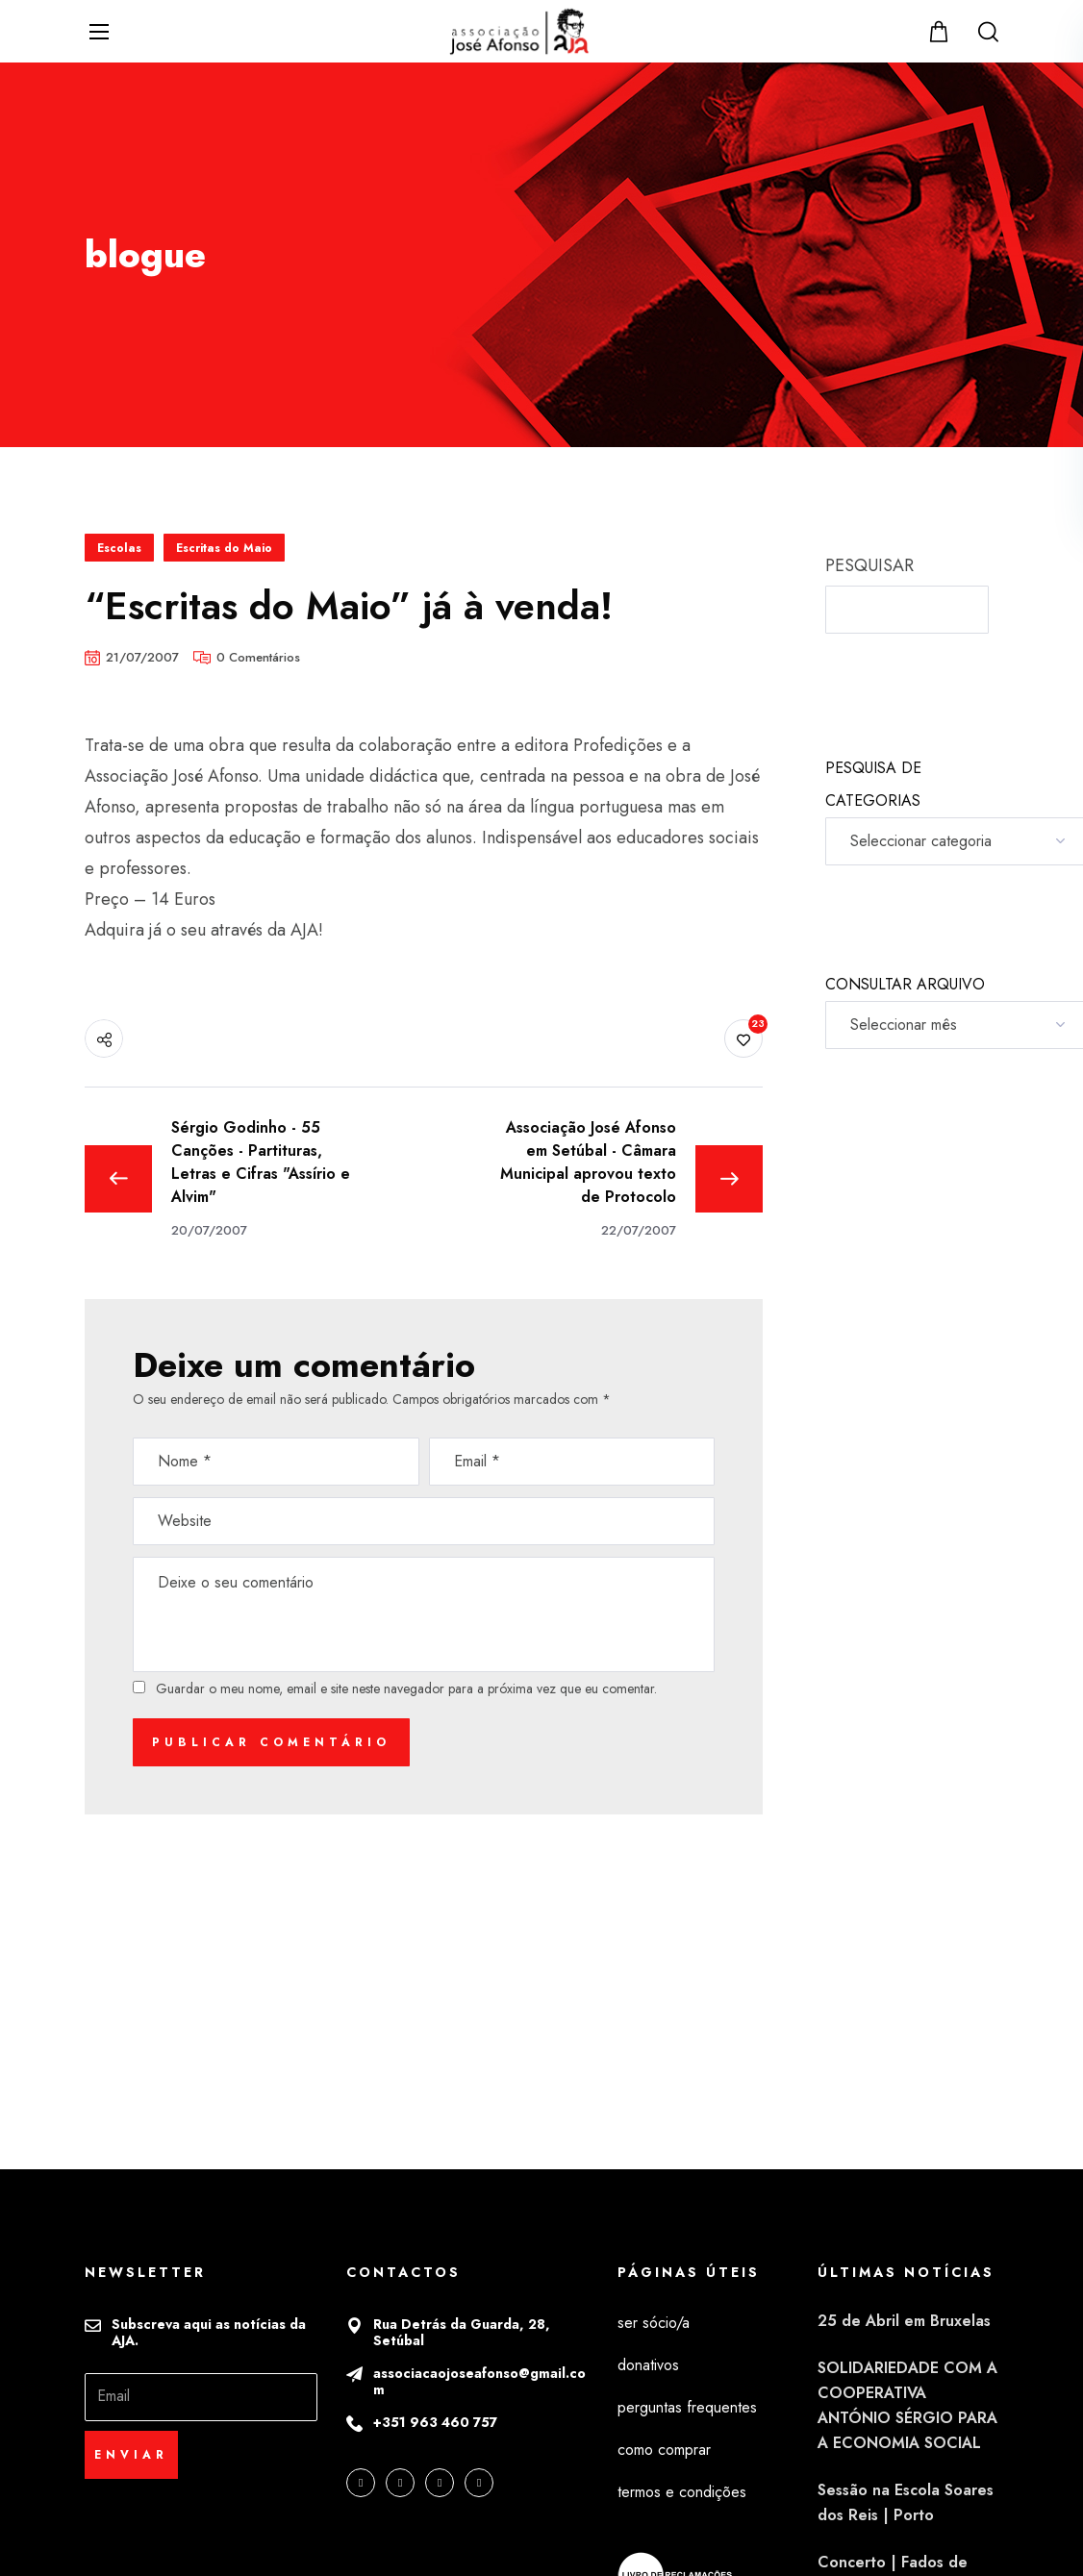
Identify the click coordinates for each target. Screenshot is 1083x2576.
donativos (648, 2365)
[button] (941, 31)
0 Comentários (258, 657)
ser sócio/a (653, 2323)
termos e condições (681, 2492)
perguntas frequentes (687, 2407)
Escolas (119, 548)
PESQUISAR (869, 565)
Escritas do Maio (224, 548)
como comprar (664, 2449)
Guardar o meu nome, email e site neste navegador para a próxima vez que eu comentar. (406, 1688)
